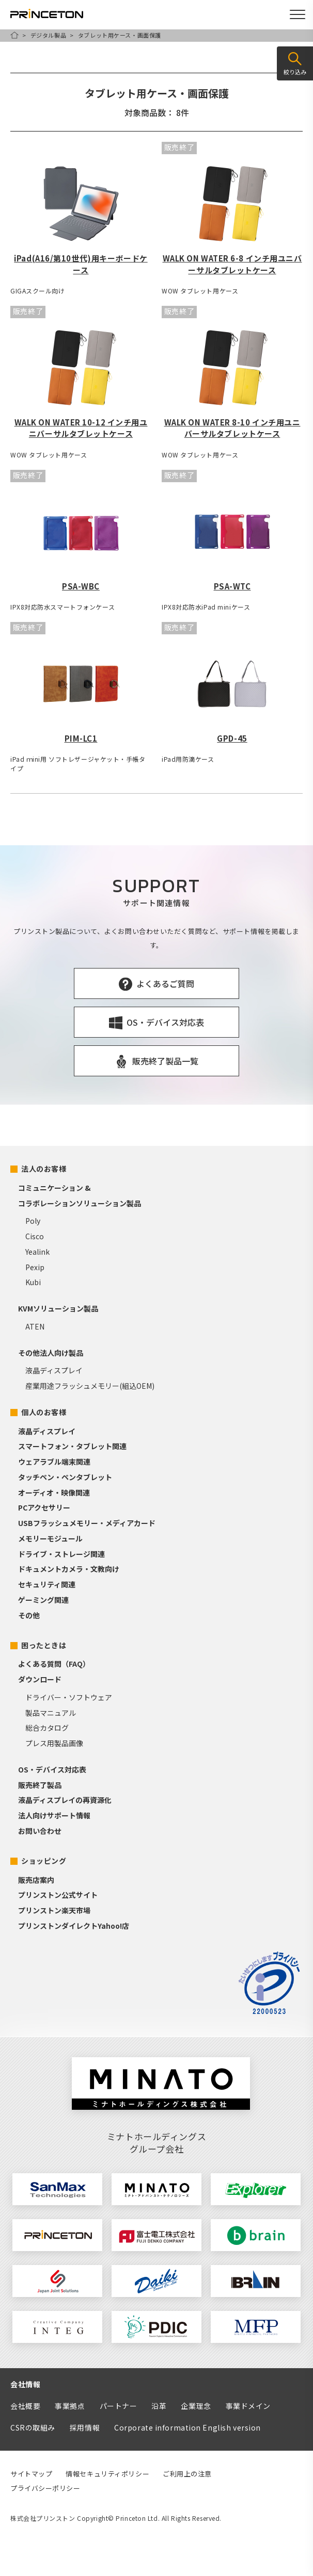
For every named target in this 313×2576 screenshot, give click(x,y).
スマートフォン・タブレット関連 (72, 1446)
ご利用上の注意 (187, 2474)
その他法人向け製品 (50, 1353)
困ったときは (43, 1645)
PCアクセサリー (44, 1507)
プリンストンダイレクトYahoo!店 (73, 1926)
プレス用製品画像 (54, 1743)
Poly (32, 1221)
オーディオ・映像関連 (54, 1492)
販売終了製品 (39, 1785)
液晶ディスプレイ (54, 1370)
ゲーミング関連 (43, 1600)
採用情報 (85, 2427)
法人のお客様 (43, 1168)
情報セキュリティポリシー (107, 2474)
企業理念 (196, 2406)
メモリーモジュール (50, 1538)
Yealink (37, 1251)
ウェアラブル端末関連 (54, 1461)
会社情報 (25, 2384)
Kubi (33, 1282)
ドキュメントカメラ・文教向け (68, 1569)
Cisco (34, 1236)
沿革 (158, 2406)
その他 (29, 1615)
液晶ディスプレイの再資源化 (65, 1800)
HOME (14, 35)
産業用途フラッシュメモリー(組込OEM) (89, 1386)
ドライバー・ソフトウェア (68, 1697)
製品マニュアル (50, 1713)
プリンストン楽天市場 (54, 1910)
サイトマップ (31, 2474)
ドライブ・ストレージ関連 (61, 1554)
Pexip (34, 1267)
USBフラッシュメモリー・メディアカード (86, 1523)
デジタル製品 (48, 35)
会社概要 (25, 2406)
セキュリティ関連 (46, 1584)
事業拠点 (70, 2406)
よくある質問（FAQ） (54, 1664)
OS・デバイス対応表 (52, 1769)
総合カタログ (47, 1727)
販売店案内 (36, 1880)
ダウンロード (39, 1679)
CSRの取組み (32, 2427)
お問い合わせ (39, 1831)
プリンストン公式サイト (58, 1895)
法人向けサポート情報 (54, 1815)
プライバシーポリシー (45, 2488)
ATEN (34, 1326)
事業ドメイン (248, 2406)
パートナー (118, 2406)
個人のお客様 (43, 1412)
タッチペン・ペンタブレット (65, 1477)
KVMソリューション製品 (58, 1308)
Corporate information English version (187, 2427)
